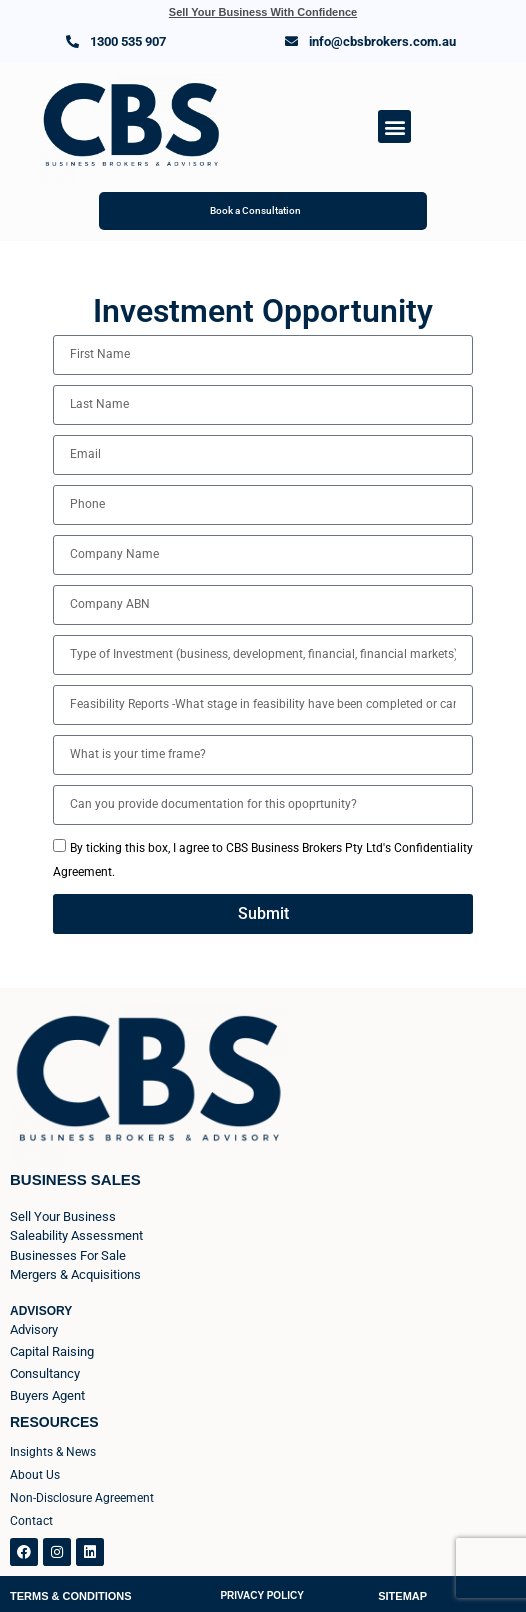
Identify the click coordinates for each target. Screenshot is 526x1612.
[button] (394, 126)
